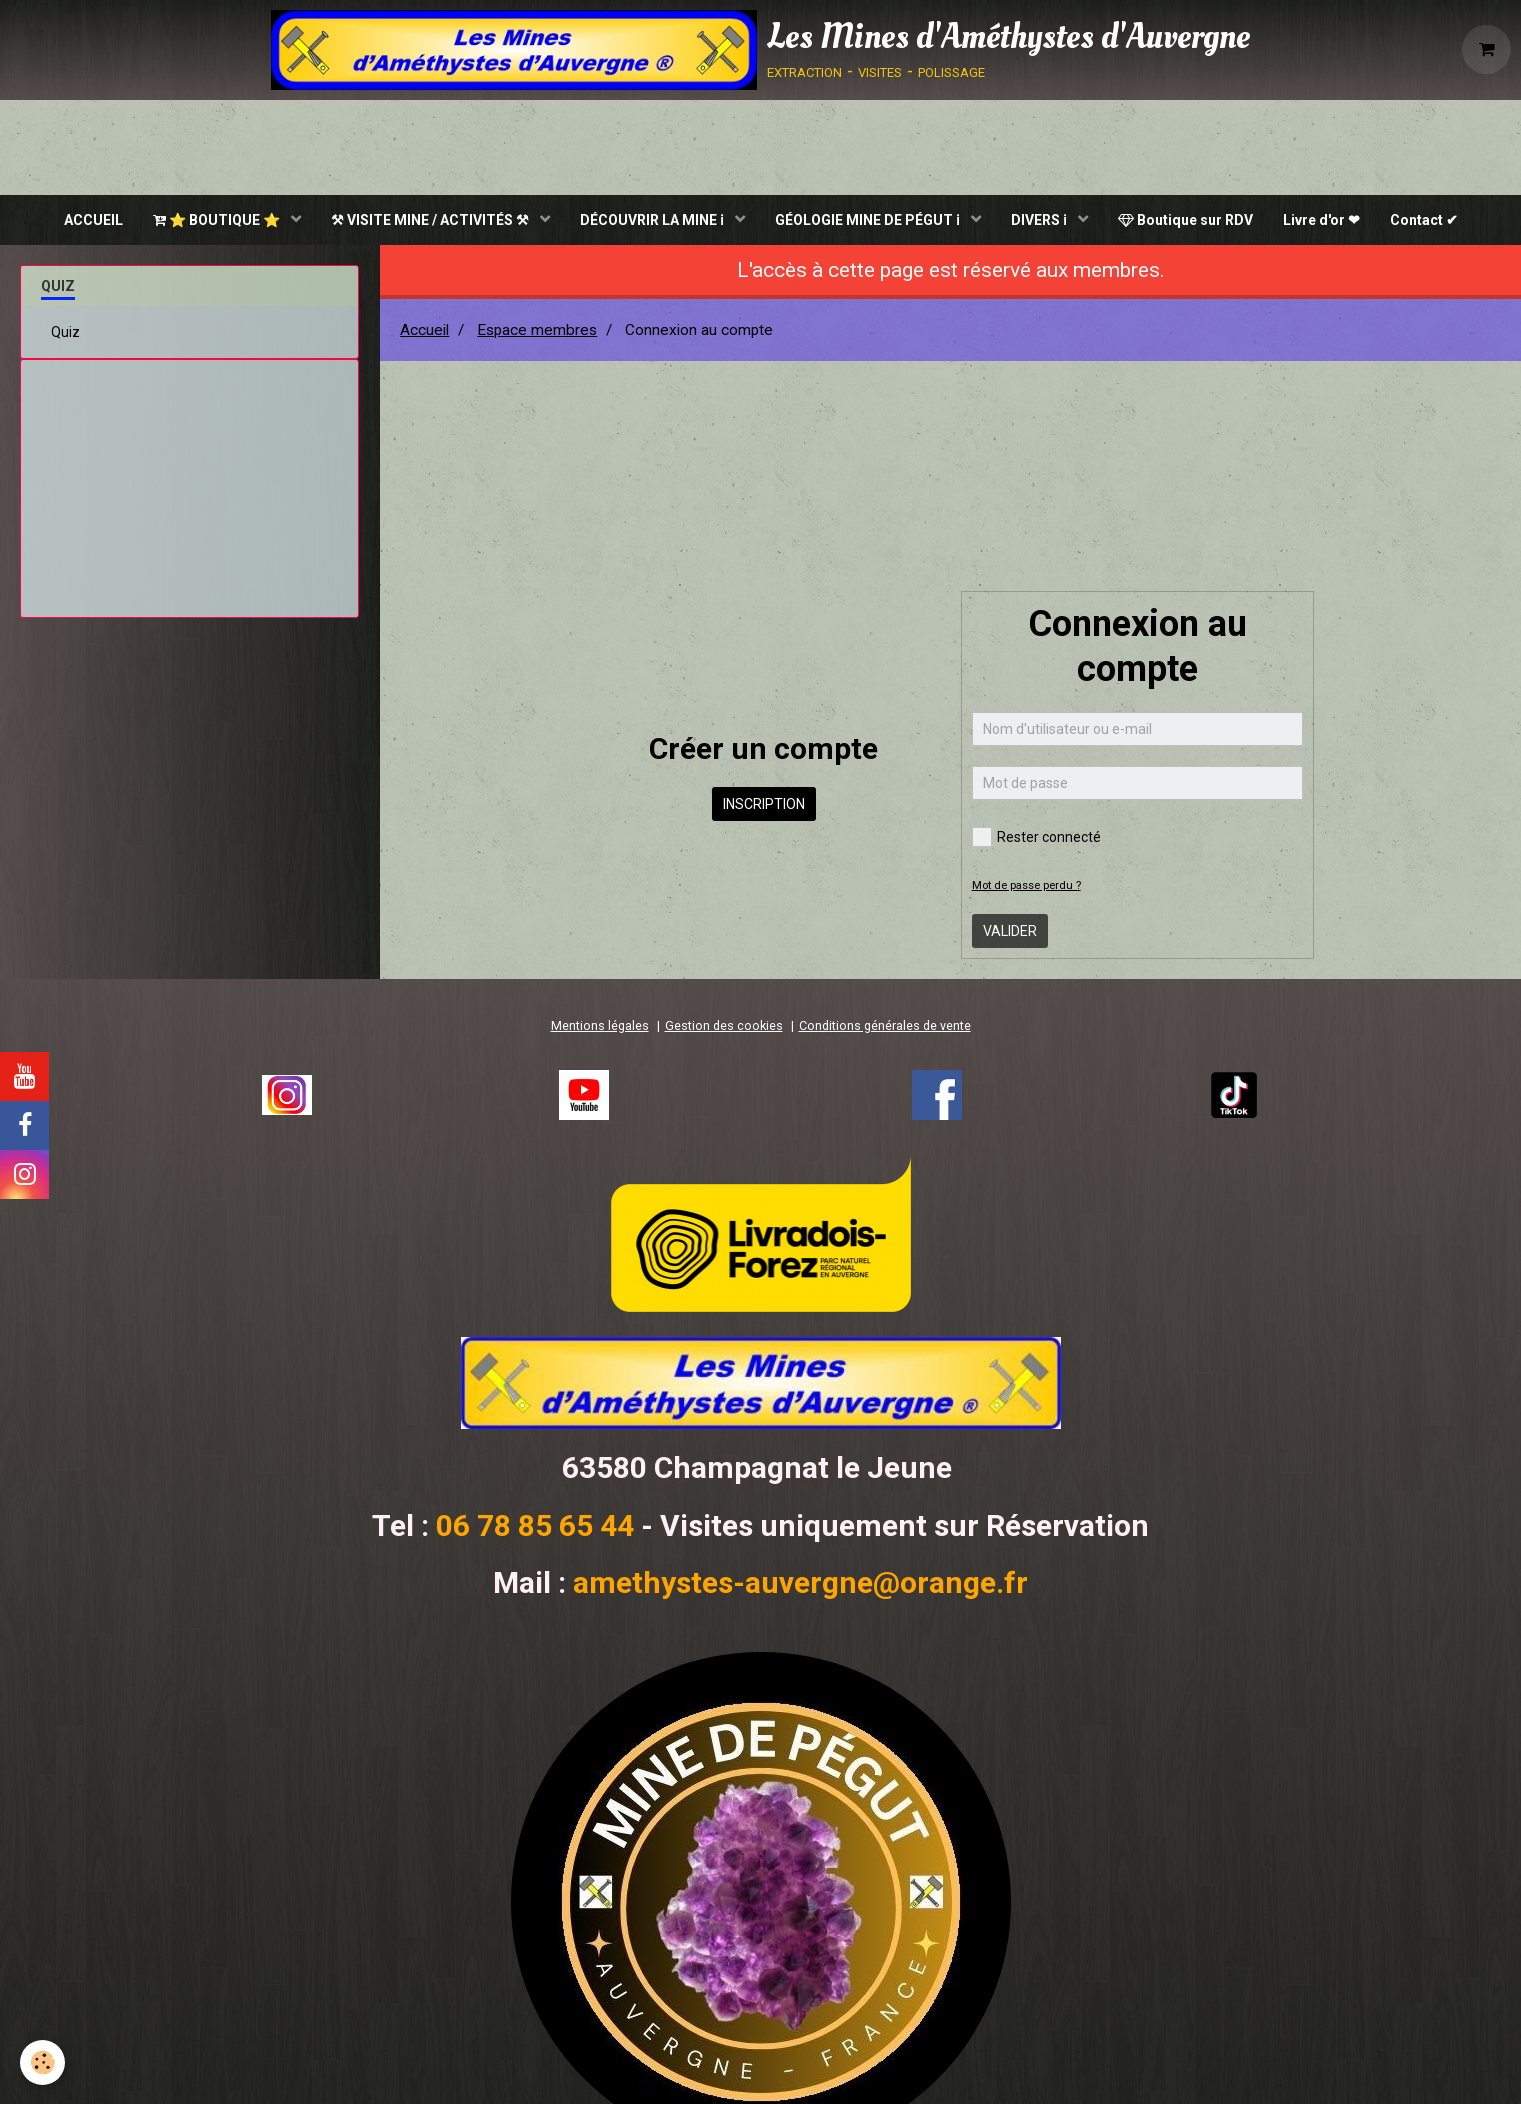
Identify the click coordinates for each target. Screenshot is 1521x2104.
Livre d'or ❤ (1321, 220)
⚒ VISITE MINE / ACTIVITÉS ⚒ (431, 220)
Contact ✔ (1424, 220)
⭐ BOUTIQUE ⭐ (218, 220)
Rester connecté (1036, 837)
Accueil (424, 330)
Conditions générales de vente (885, 1025)
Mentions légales (600, 1025)
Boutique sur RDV (1185, 220)
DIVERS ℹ (1040, 220)
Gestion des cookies (724, 1025)
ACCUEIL (93, 220)
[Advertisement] (190, 481)
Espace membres (537, 330)
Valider (1010, 931)
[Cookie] (42, 2062)
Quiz (65, 332)
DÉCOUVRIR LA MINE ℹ (653, 220)
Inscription (764, 804)
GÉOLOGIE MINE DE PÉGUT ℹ (869, 220)
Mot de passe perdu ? (1026, 885)
